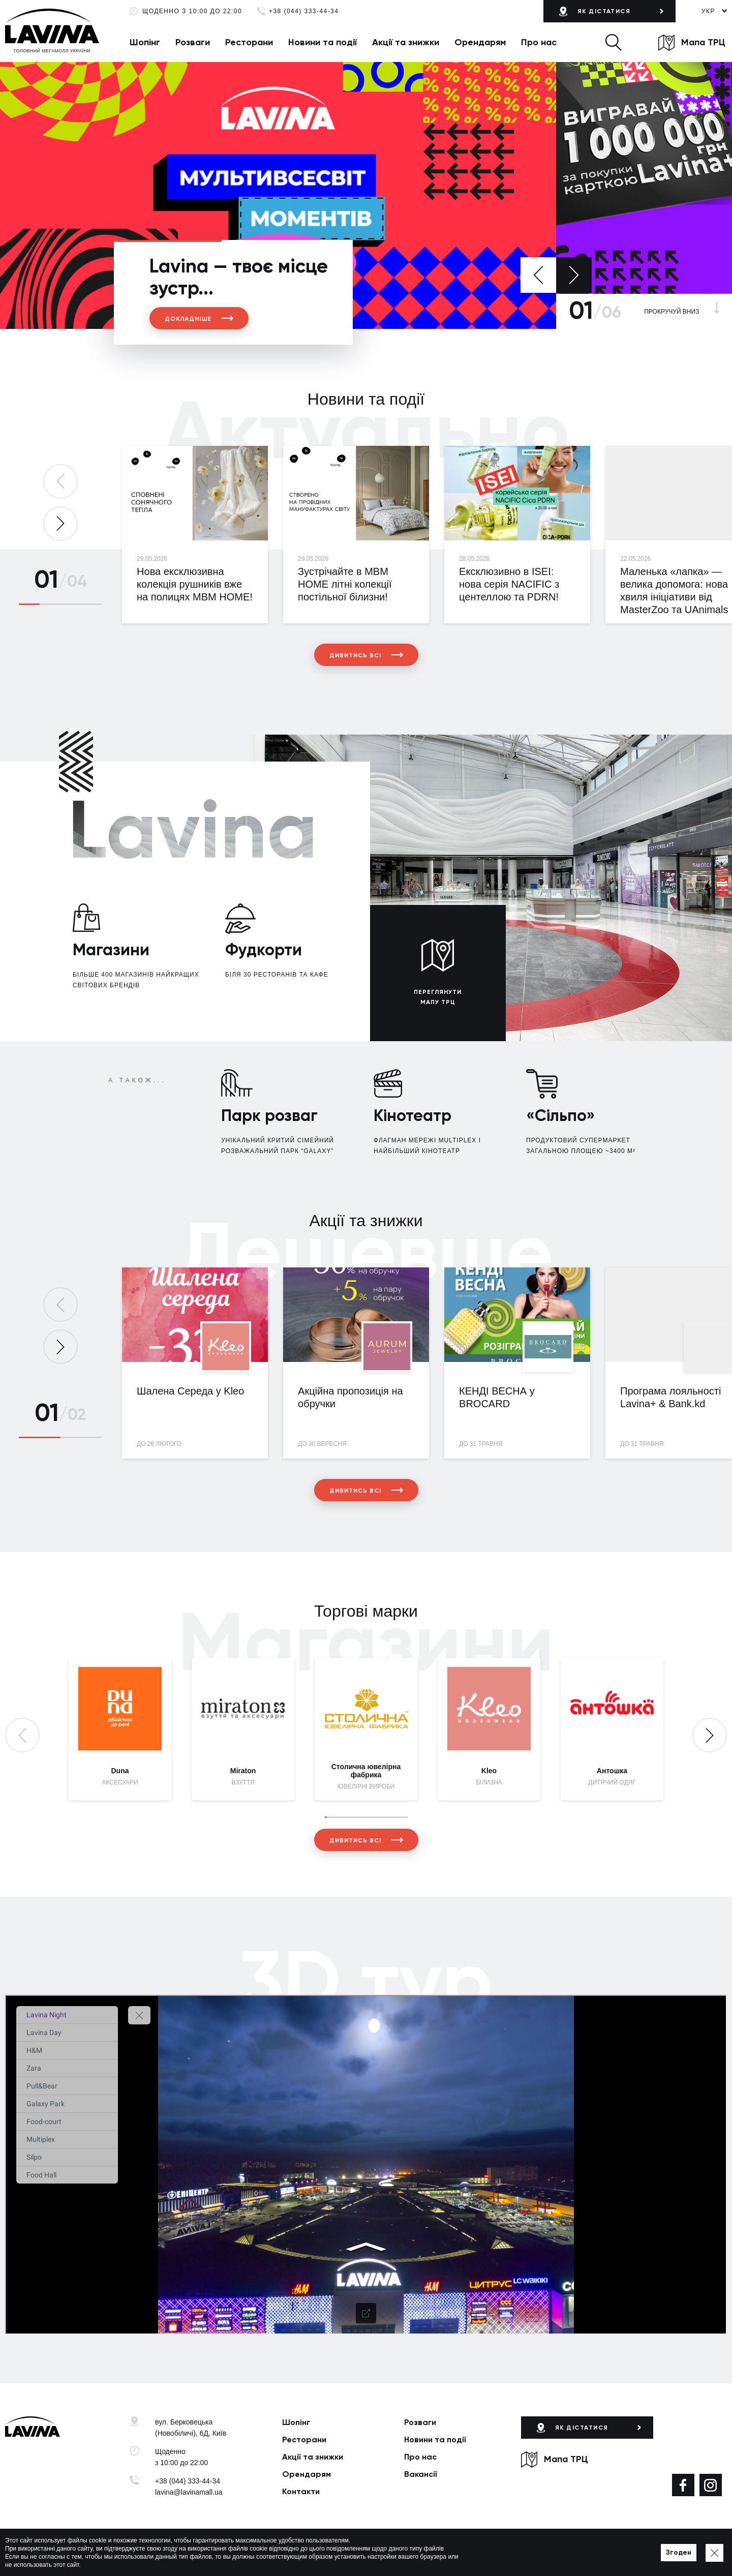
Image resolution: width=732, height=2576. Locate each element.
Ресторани (249, 42)
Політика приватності (278, 2553)
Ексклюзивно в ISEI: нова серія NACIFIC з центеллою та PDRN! (509, 584)
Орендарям (480, 42)
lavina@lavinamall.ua (189, 2492)
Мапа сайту (334, 2553)
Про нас (539, 42)
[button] (613, 42)
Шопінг (145, 42)
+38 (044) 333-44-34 (304, 11)
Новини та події (322, 42)
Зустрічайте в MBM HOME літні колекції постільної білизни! (345, 584)
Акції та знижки (405, 42)
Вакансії (420, 2474)
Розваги (192, 42)
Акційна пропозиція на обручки (350, 1397)
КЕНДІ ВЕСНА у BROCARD (497, 1397)
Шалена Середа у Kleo (190, 1391)
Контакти (301, 2491)
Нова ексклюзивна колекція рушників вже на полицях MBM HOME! (195, 584)
